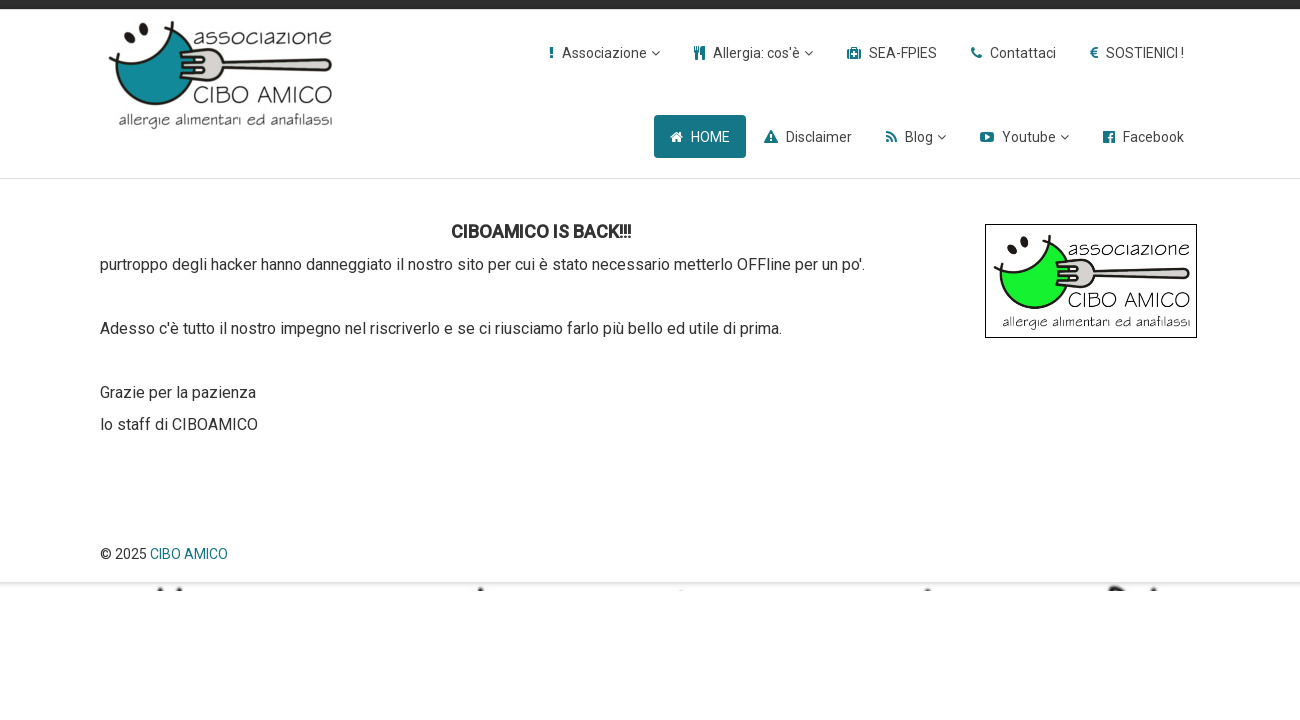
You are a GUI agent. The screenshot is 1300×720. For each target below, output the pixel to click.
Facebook (1153, 137)
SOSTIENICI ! (1145, 53)
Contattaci (1023, 53)
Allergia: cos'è (756, 53)
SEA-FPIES (903, 53)
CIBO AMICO (189, 554)
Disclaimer (819, 137)
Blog (919, 137)
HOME (710, 137)
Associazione (604, 53)
